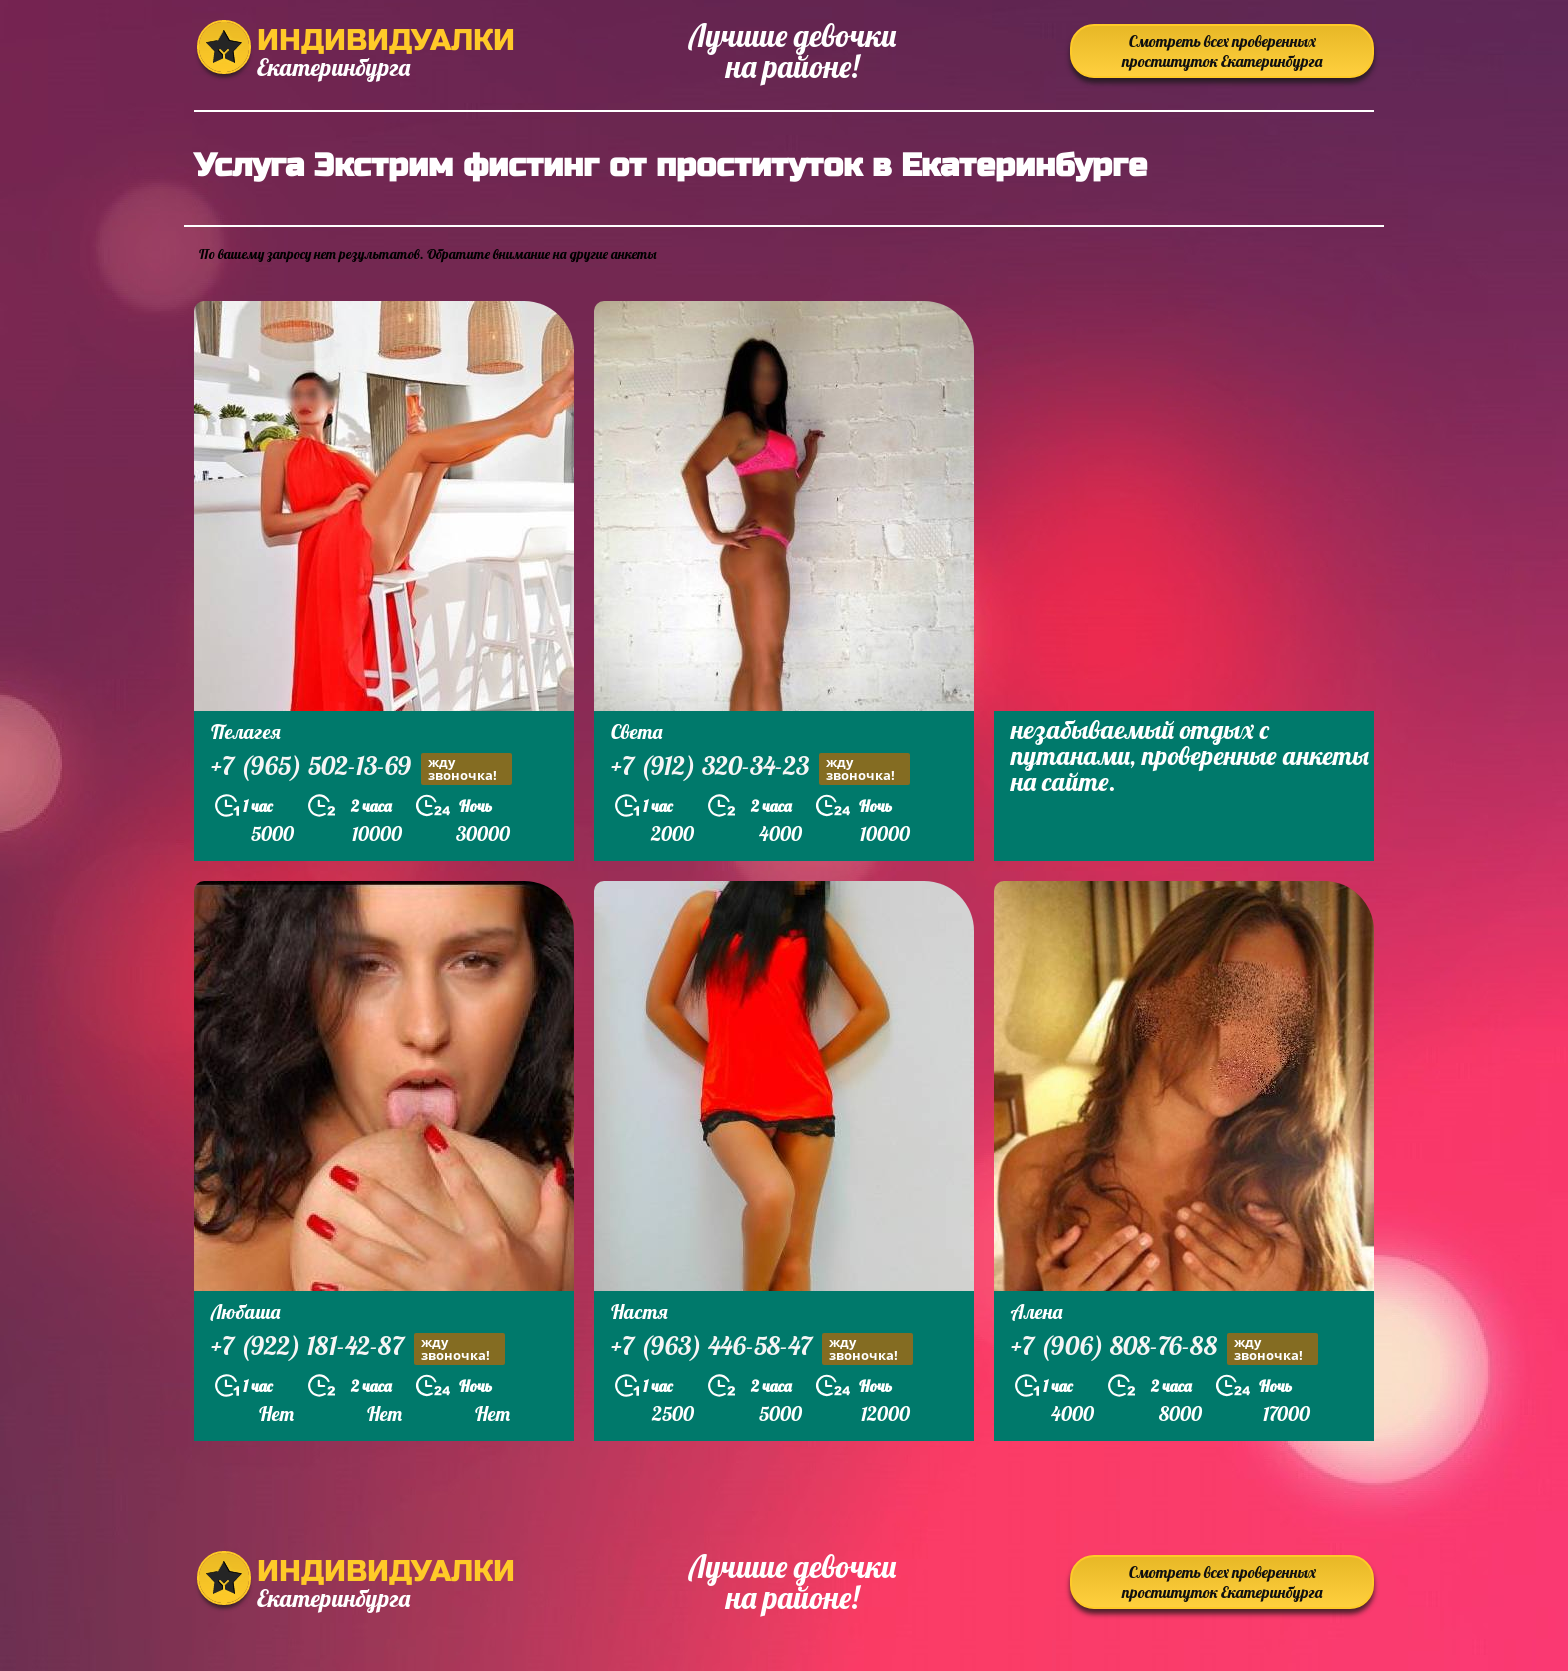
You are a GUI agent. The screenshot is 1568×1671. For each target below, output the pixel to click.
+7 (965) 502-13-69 (361, 768)
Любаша (245, 1311)
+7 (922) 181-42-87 (358, 1348)
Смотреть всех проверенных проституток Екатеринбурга (1222, 51)
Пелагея (246, 731)
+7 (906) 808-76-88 (1164, 1348)
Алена (1036, 1311)
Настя (639, 1311)
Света (636, 731)
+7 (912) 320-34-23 (760, 768)
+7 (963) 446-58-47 (762, 1348)
